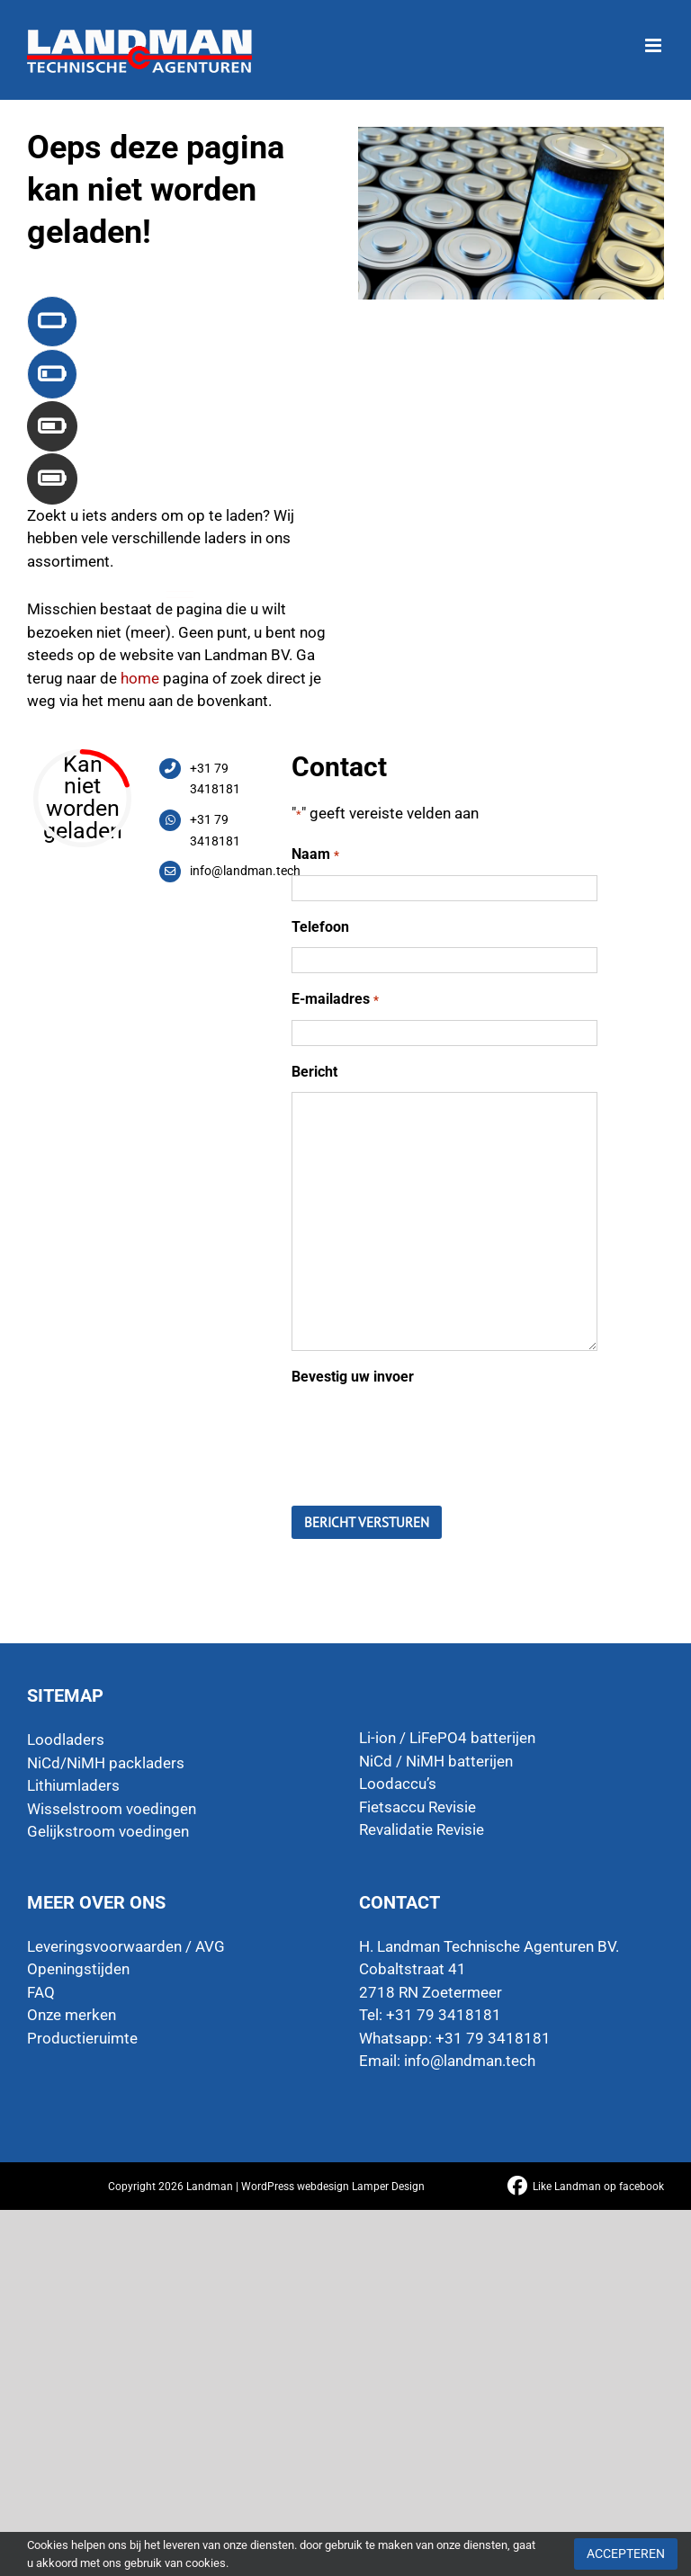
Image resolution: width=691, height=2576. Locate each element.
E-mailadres (335, 999)
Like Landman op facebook (598, 2186)
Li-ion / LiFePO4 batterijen (447, 1738)
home (140, 678)
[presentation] (428, 1433)
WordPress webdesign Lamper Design (333, 2186)
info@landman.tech (469, 2061)
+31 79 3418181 (493, 2038)
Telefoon (320, 926)
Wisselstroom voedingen (111, 1809)
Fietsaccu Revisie (417, 1807)
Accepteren (626, 2553)
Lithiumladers (73, 1785)
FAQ (41, 1992)
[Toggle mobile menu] (654, 36)
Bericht (314, 1071)
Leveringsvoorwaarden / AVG (126, 1946)
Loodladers (65, 1740)
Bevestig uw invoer (353, 1376)
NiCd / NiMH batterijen (436, 1761)
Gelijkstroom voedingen (108, 1831)
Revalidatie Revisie (421, 1829)
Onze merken (71, 2015)
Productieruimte (82, 2038)
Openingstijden (78, 1969)
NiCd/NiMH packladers (105, 1763)
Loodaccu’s (397, 1784)
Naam (315, 854)
